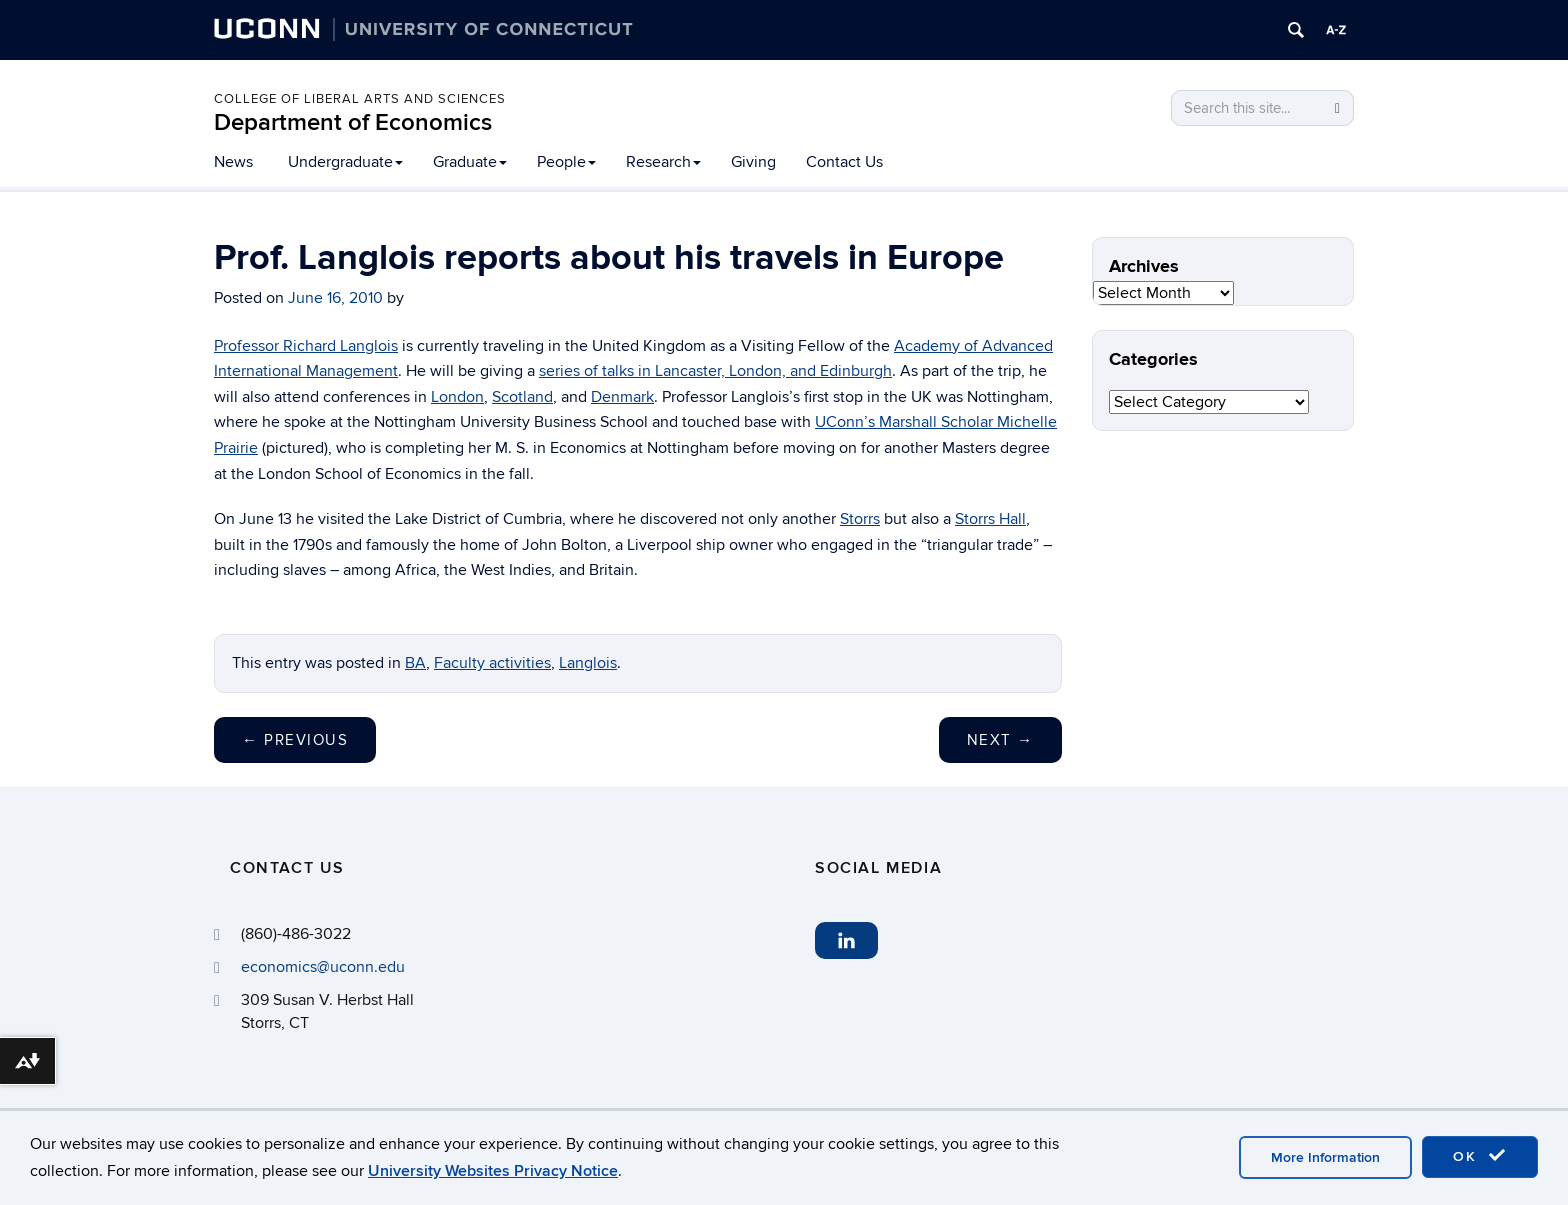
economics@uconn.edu (323, 967)
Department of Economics (353, 122)
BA (415, 663)
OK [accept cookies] (1480, 1156)
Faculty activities (492, 663)
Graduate (470, 162)
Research (663, 162)
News (233, 162)
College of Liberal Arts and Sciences (360, 99)
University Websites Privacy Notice (493, 1171)
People (566, 162)
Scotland (522, 397)
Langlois (588, 663)
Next (1000, 740)
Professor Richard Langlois (306, 346)
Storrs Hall (990, 519)
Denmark (622, 397)
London (457, 397)
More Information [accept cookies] (1325, 1157)
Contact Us (844, 162)
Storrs (860, 519)
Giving (753, 162)
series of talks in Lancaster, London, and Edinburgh (715, 371)
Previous (295, 740)
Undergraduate (345, 162)
